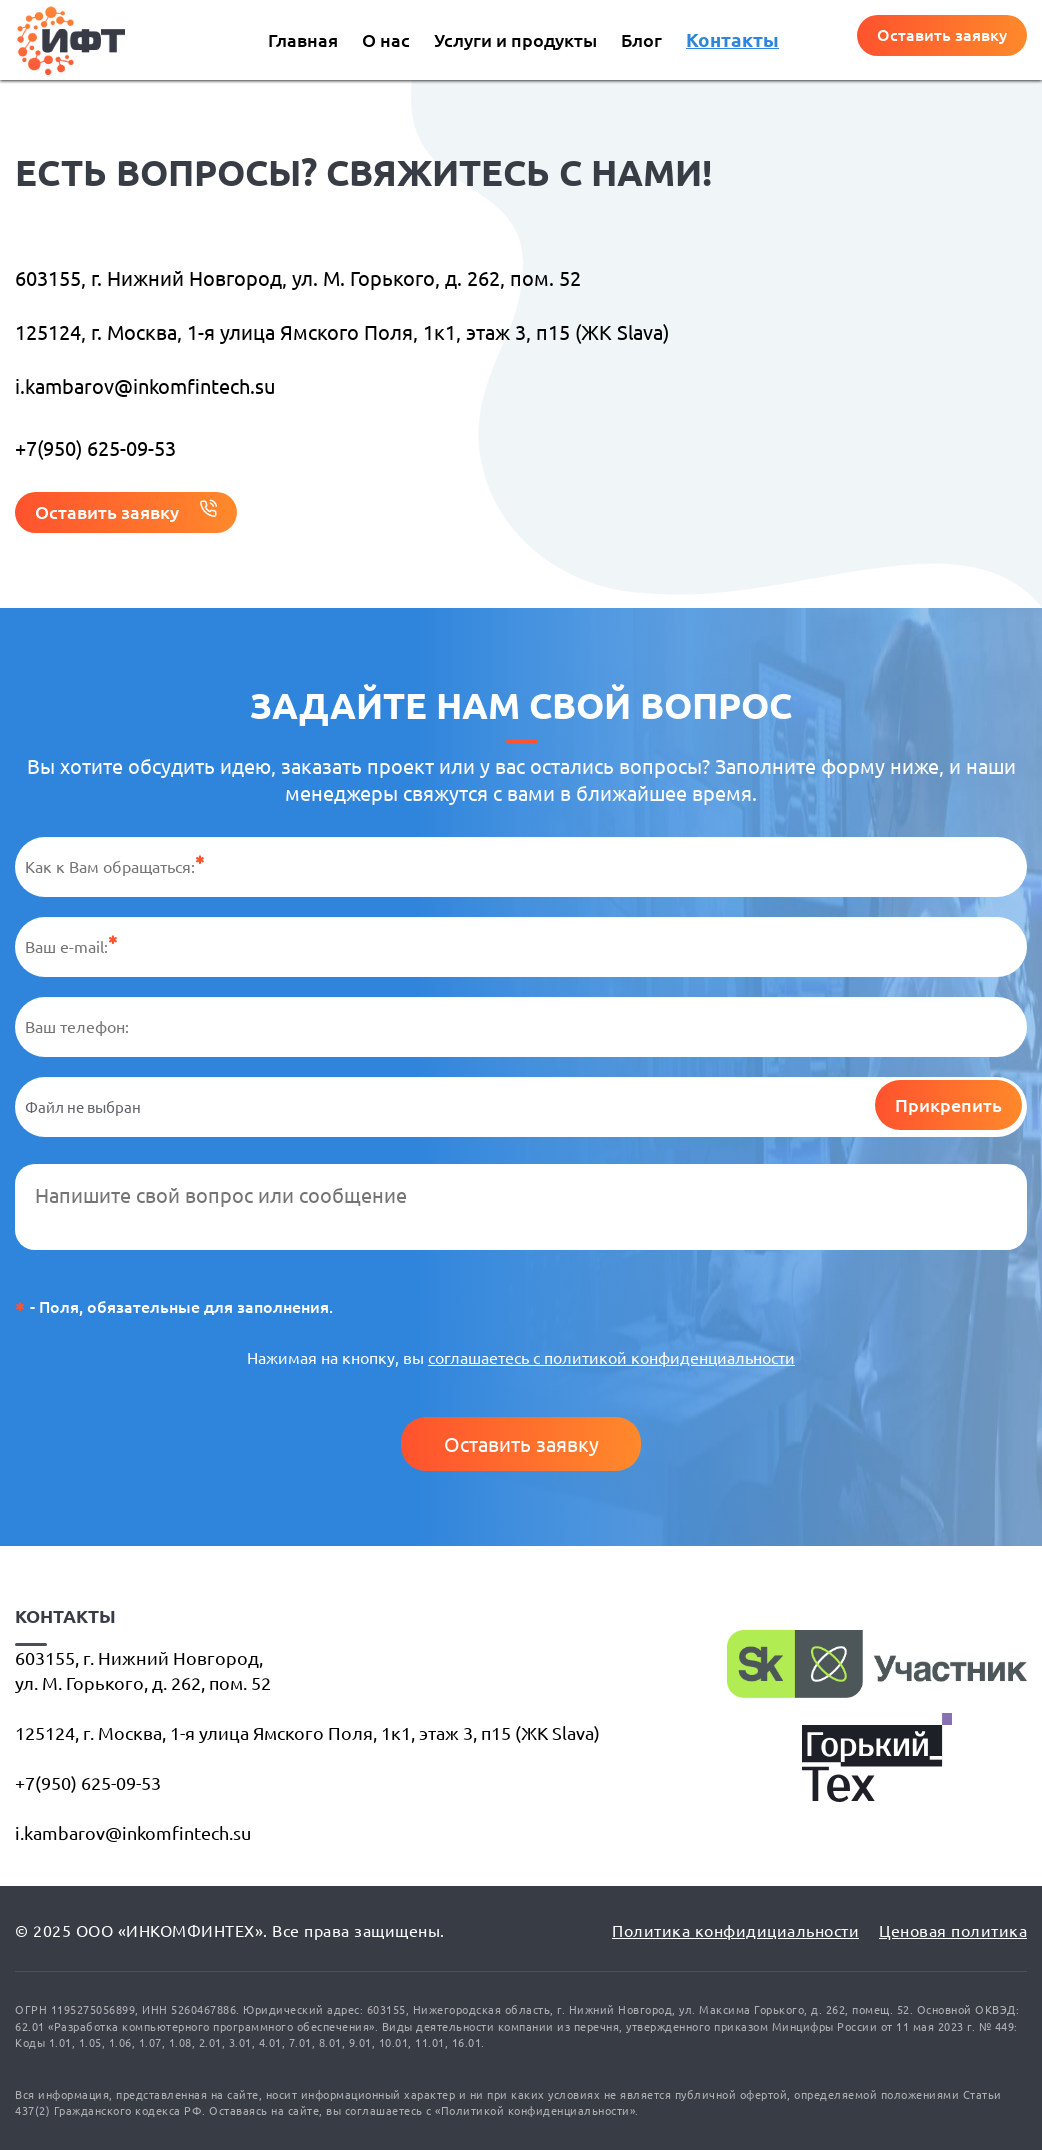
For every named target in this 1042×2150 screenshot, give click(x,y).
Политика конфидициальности (735, 1931)
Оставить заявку (521, 1444)
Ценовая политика (953, 1931)
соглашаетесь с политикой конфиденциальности (611, 1358)
